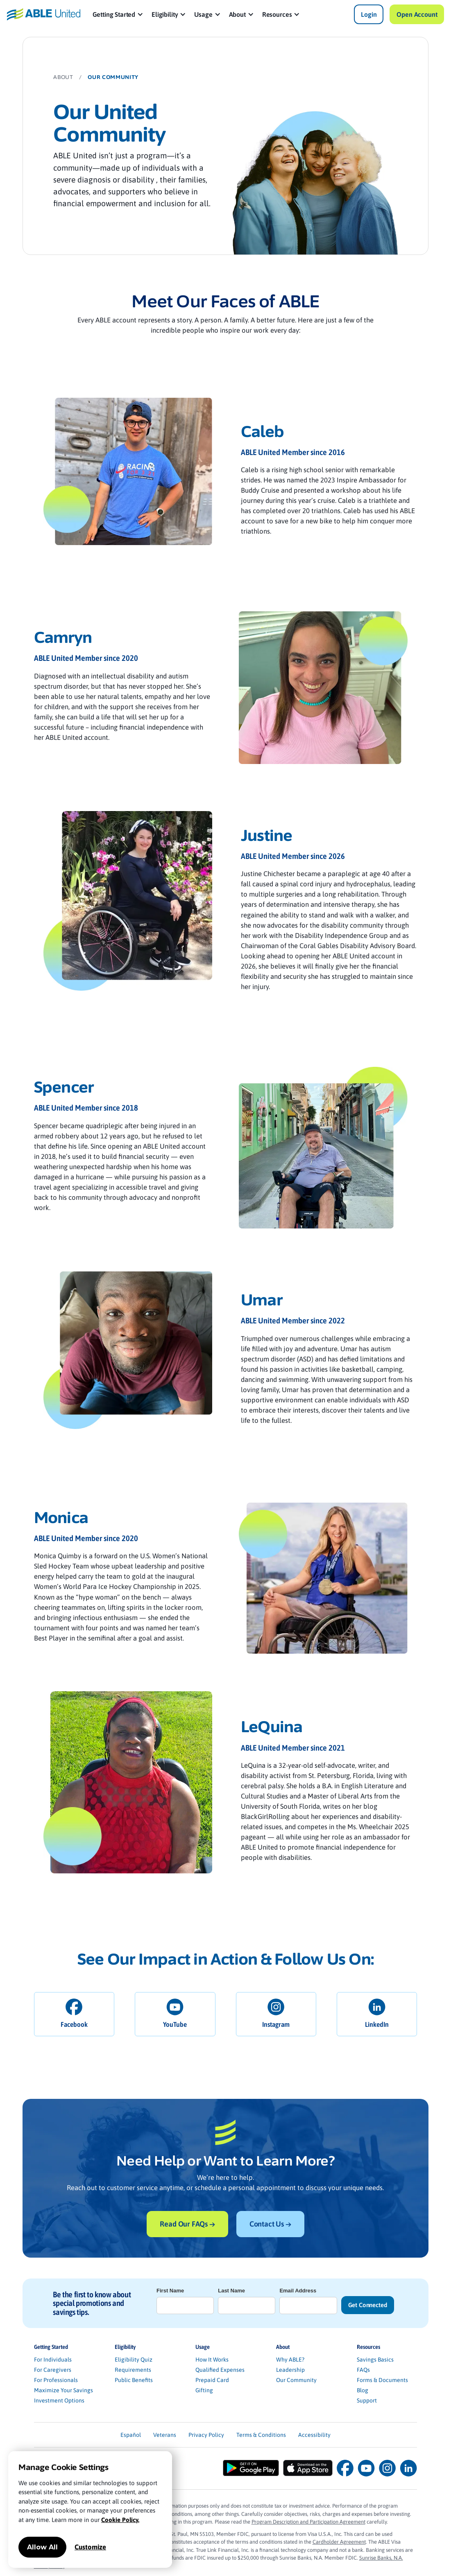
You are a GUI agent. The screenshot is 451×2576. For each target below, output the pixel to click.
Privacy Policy (206, 2435)
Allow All (42, 2547)
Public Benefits (134, 2380)
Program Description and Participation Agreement (308, 2522)
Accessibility (314, 2435)
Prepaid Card (212, 2380)
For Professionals (56, 2380)
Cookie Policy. (120, 2519)
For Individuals (53, 2359)
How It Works (212, 2359)
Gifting (204, 2390)
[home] (43, 14)
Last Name (231, 2291)
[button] (118, 14)
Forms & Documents (382, 2380)
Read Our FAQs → (187, 2224)
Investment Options (59, 2400)
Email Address (297, 2291)
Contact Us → (270, 2224)
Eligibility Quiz (133, 2359)
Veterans (164, 2435)
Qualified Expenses (220, 2369)
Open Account (417, 14)
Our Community (296, 2380)
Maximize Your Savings (63, 2390)
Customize (90, 2547)
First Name (170, 2291)
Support (367, 2400)
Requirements (133, 2369)
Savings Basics (375, 2359)
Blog (362, 2390)
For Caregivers (52, 2369)
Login (368, 14)
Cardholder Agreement (339, 2542)
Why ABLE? (290, 2359)
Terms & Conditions (261, 2435)
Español (130, 2435)
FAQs (363, 2369)
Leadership (290, 2369)
